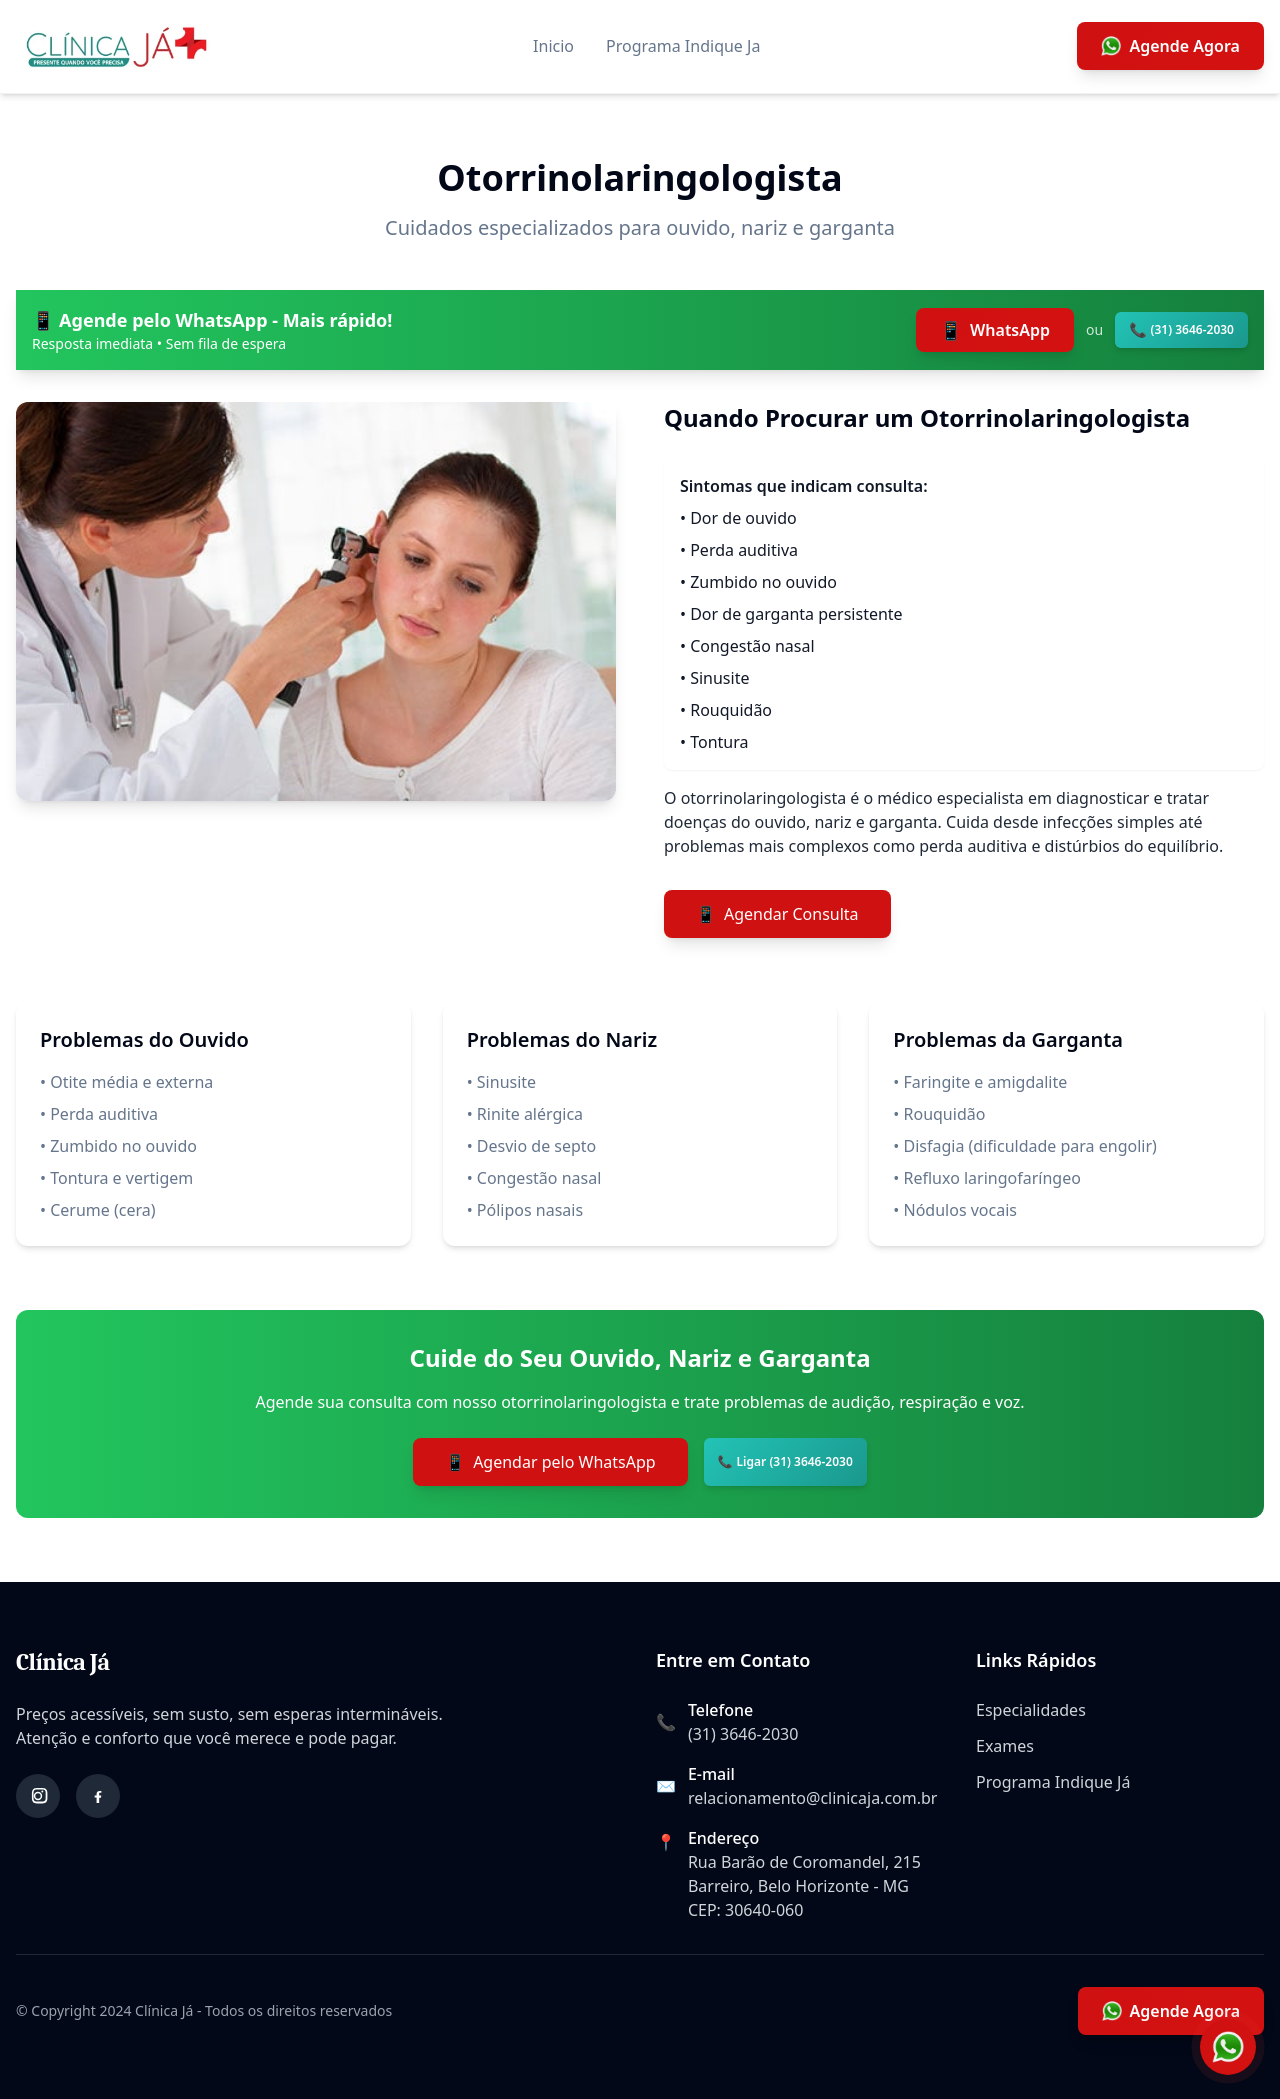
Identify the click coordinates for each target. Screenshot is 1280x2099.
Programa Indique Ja (683, 46)
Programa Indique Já (1053, 1782)
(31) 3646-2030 (743, 1734)
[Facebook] (98, 1796)
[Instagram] (38, 1796)
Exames (1005, 1746)
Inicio (553, 46)
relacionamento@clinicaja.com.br (813, 1798)
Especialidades (1031, 1710)
